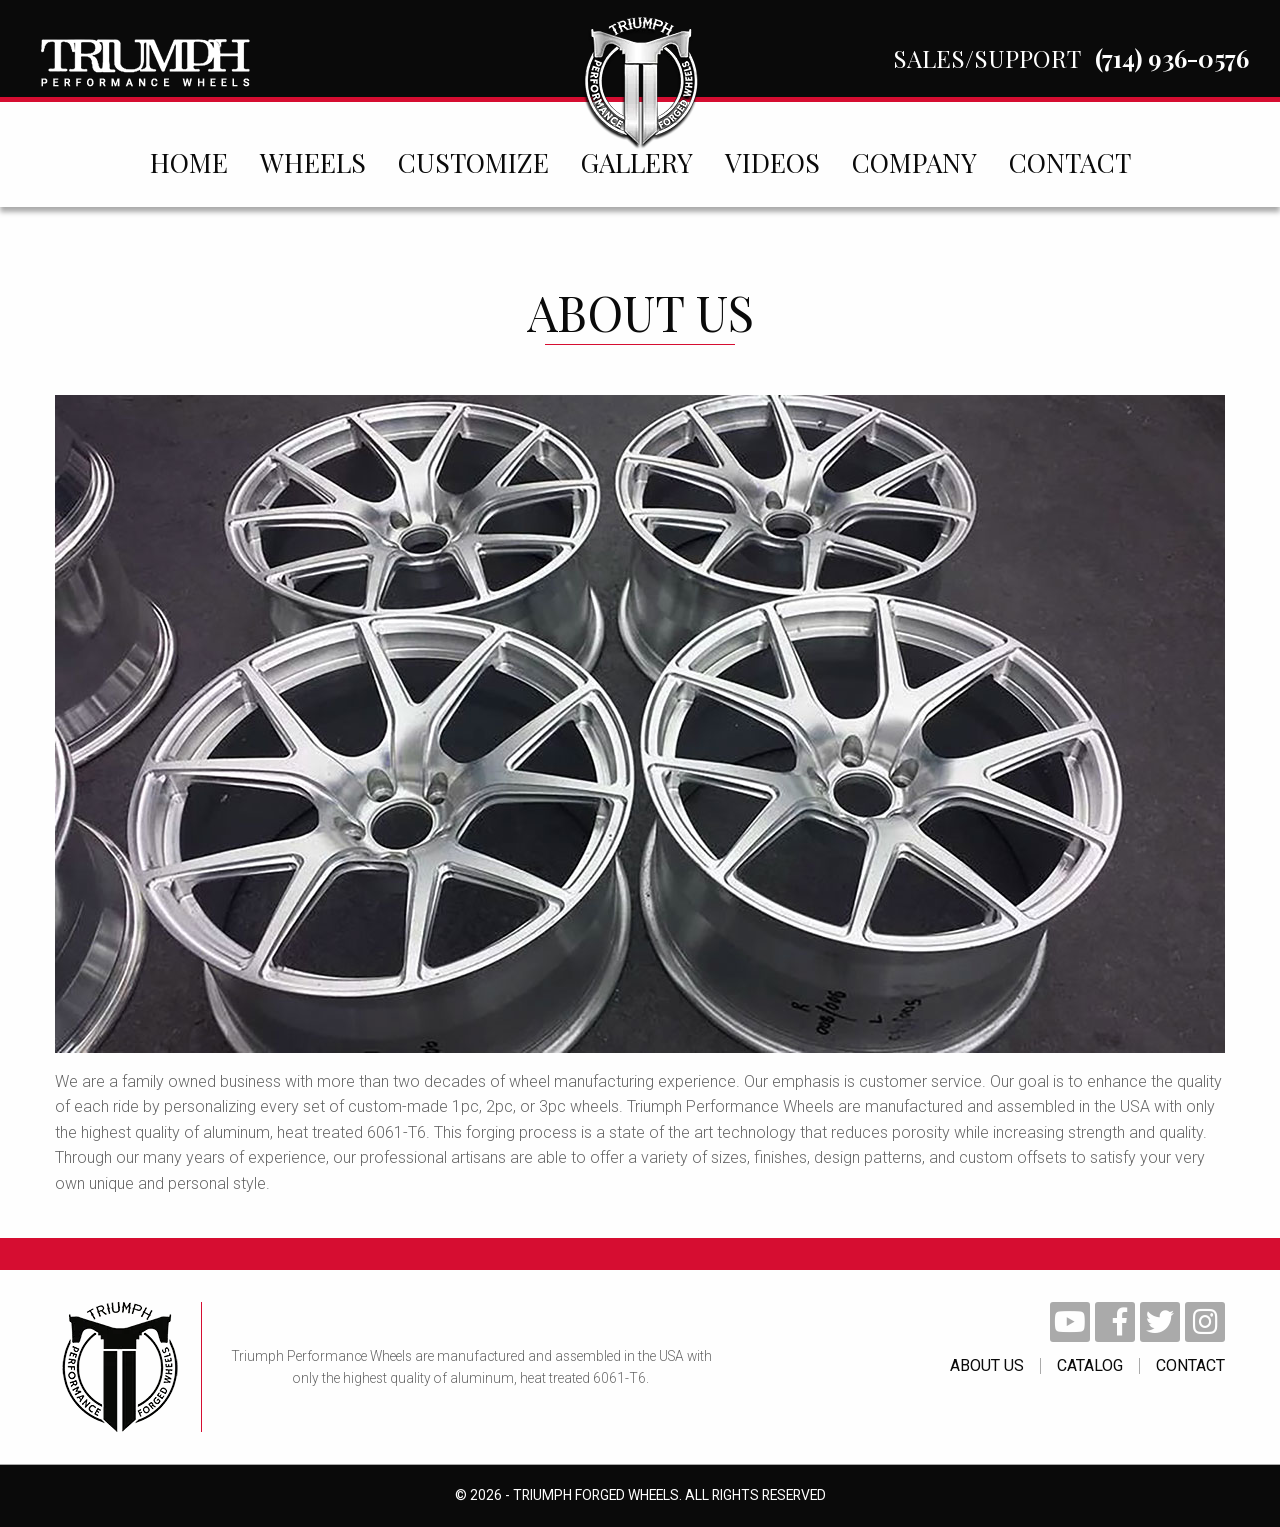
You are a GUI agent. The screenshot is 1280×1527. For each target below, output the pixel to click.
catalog (1090, 1366)
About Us (987, 1366)
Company (914, 162)
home (189, 162)
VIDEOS (772, 162)
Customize (473, 162)
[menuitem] (189, 162)
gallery (637, 162)
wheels (313, 162)
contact (1070, 162)
